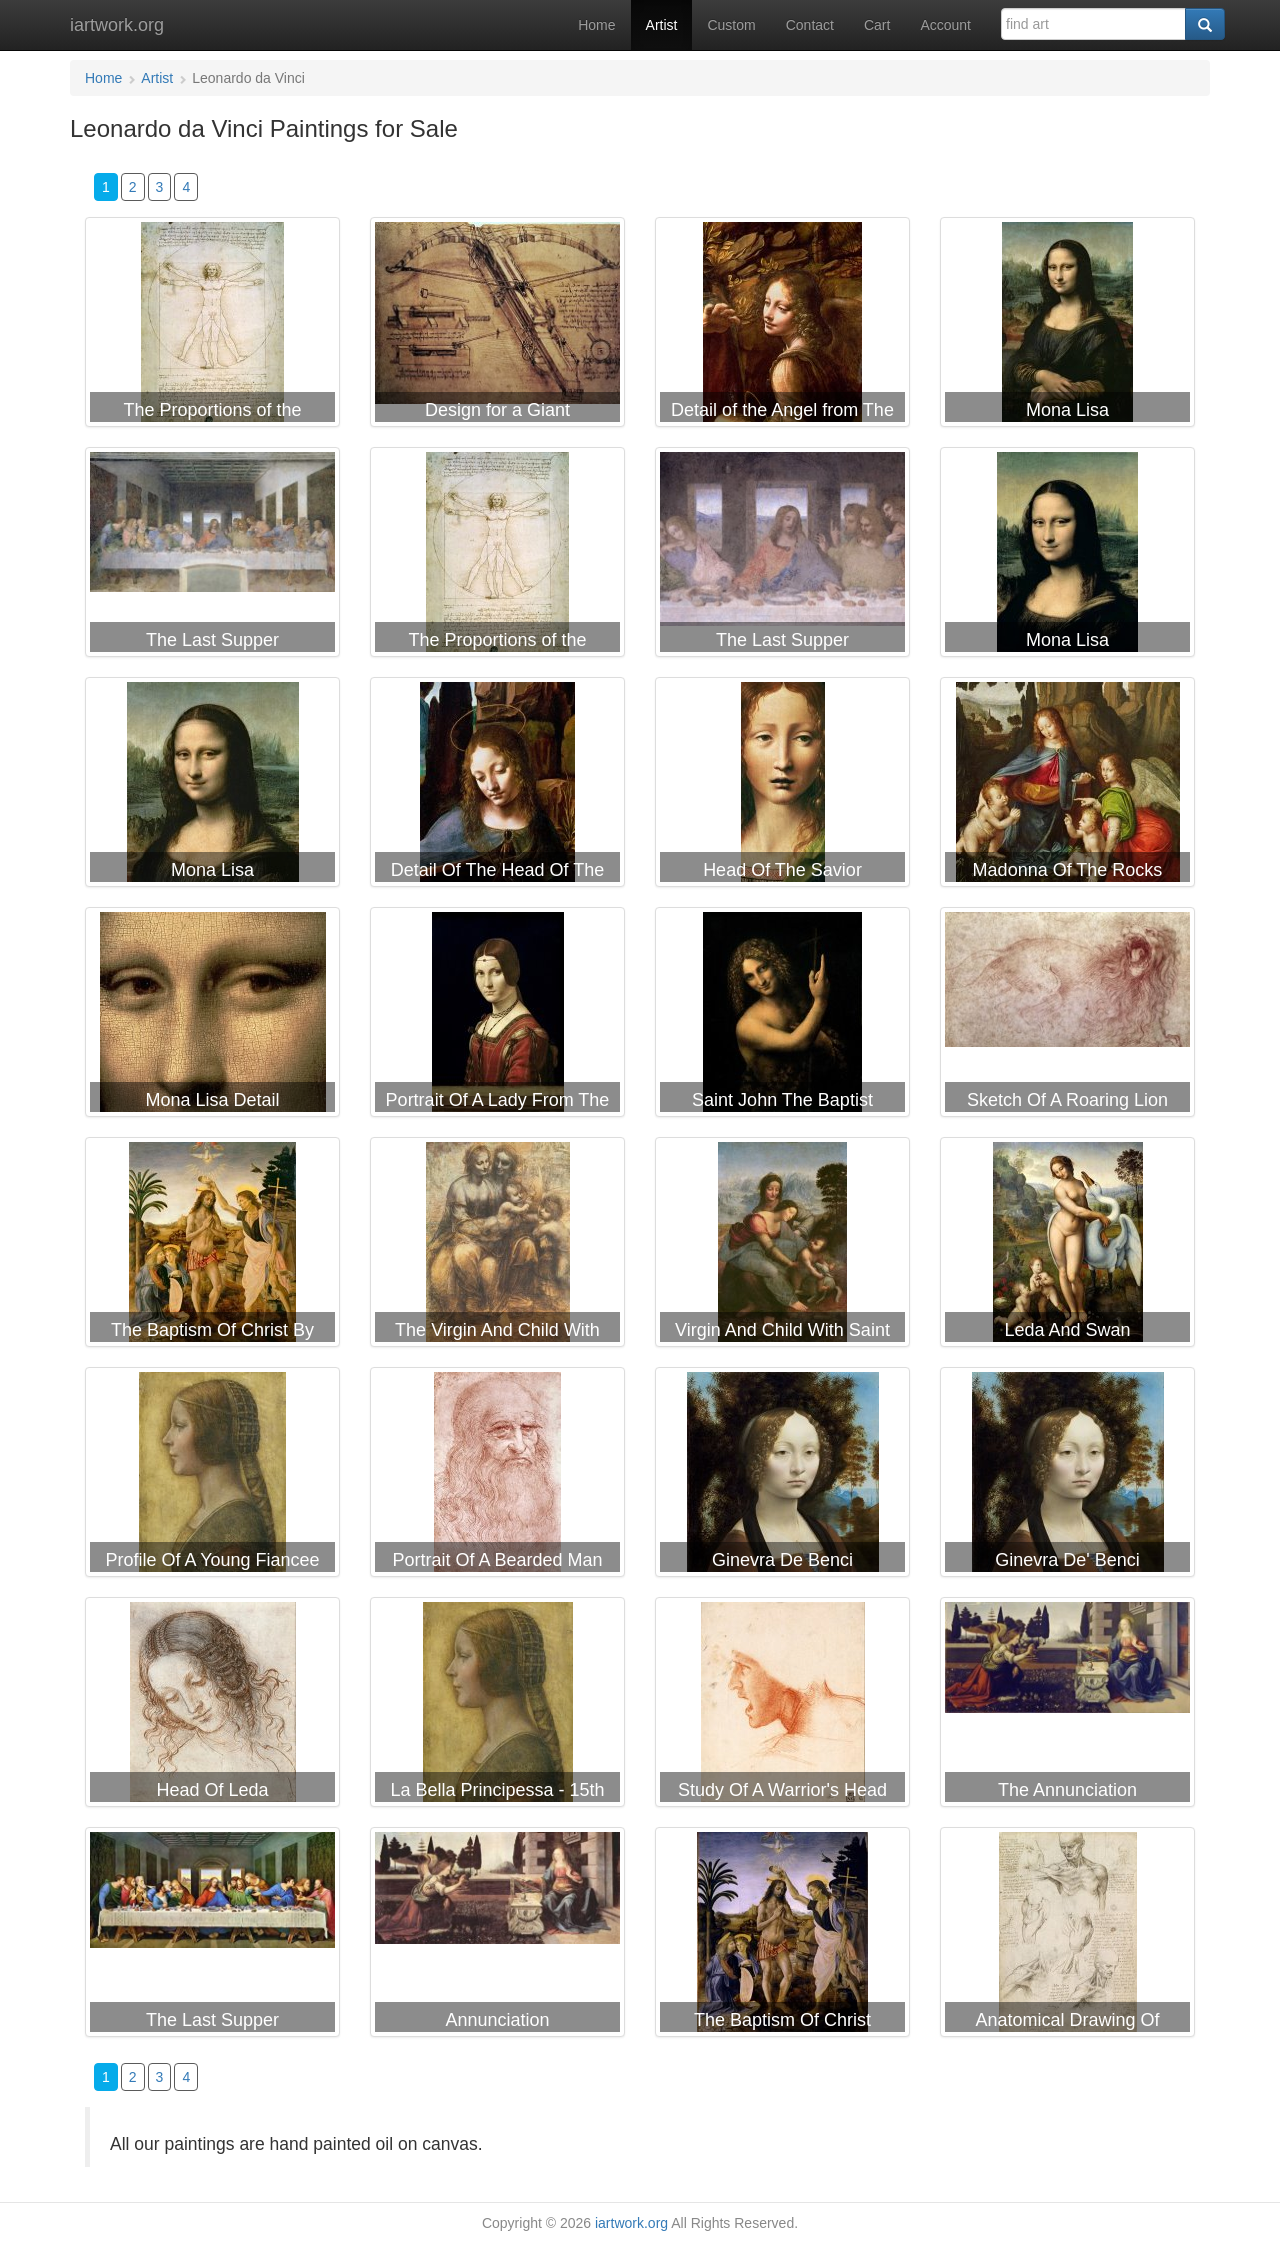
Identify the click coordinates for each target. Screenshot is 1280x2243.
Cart (877, 25)
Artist (662, 25)
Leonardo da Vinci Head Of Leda (212, 1706)
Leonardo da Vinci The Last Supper (212, 556)
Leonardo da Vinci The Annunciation (1067, 1706)
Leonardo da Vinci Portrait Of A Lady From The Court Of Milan (497, 1016)
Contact (810, 25)
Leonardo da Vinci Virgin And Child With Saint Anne (782, 1246)
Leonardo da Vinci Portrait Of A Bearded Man (497, 1476)
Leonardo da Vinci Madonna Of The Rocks (1067, 786)
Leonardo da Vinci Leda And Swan (1067, 1246)
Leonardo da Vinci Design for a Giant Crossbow (497, 326)
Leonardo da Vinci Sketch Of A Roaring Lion (1067, 1016)
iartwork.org (117, 25)
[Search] (1205, 24)
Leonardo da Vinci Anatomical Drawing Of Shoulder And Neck (1067, 1936)
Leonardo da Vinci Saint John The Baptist (782, 1016)
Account (945, 25)
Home (596, 25)
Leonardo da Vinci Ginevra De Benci (782, 1476)
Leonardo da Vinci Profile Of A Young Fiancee (212, 1476)
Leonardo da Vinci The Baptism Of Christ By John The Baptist (212, 1246)
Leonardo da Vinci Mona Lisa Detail (212, 1016)
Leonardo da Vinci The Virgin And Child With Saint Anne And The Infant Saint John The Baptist (497, 1246)
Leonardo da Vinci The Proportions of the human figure (212, 326)
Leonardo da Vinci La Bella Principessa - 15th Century (497, 1706)
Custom (731, 25)
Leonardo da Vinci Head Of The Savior (782, 786)
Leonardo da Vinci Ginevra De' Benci (1067, 1476)
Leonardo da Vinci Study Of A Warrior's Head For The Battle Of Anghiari (782, 1706)
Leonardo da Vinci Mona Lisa (1067, 326)
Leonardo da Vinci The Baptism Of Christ (782, 1936)
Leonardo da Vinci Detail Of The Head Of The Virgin (497, 786)
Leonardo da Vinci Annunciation (497, 1936)
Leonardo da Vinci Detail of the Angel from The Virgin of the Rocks (782, 326)
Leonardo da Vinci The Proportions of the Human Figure (497, 556)
